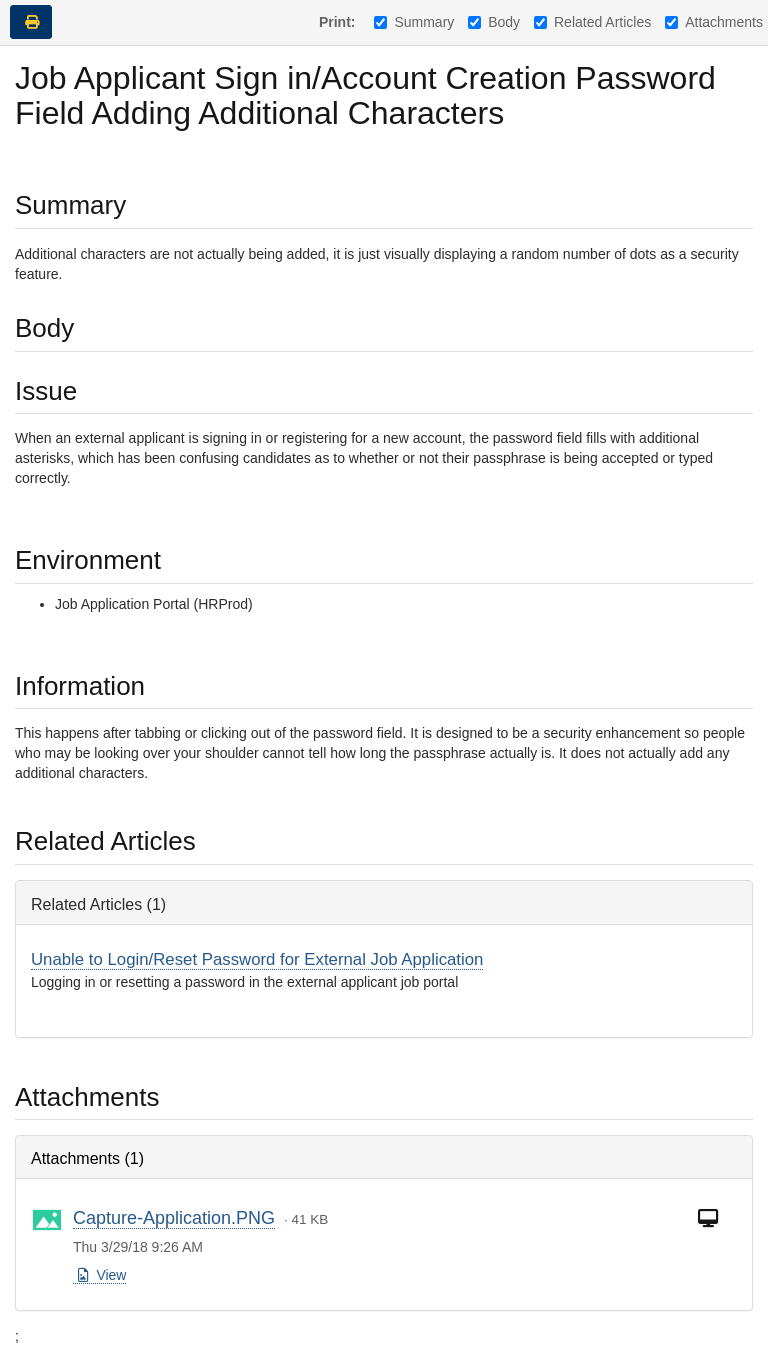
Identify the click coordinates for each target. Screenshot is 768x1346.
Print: (337, 22)
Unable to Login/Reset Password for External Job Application (257, 959)
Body (494, 22)
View (100, 1275)
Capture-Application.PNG (174, 1218)
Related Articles (592, 22)
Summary (414, 22)
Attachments (714, 22)
